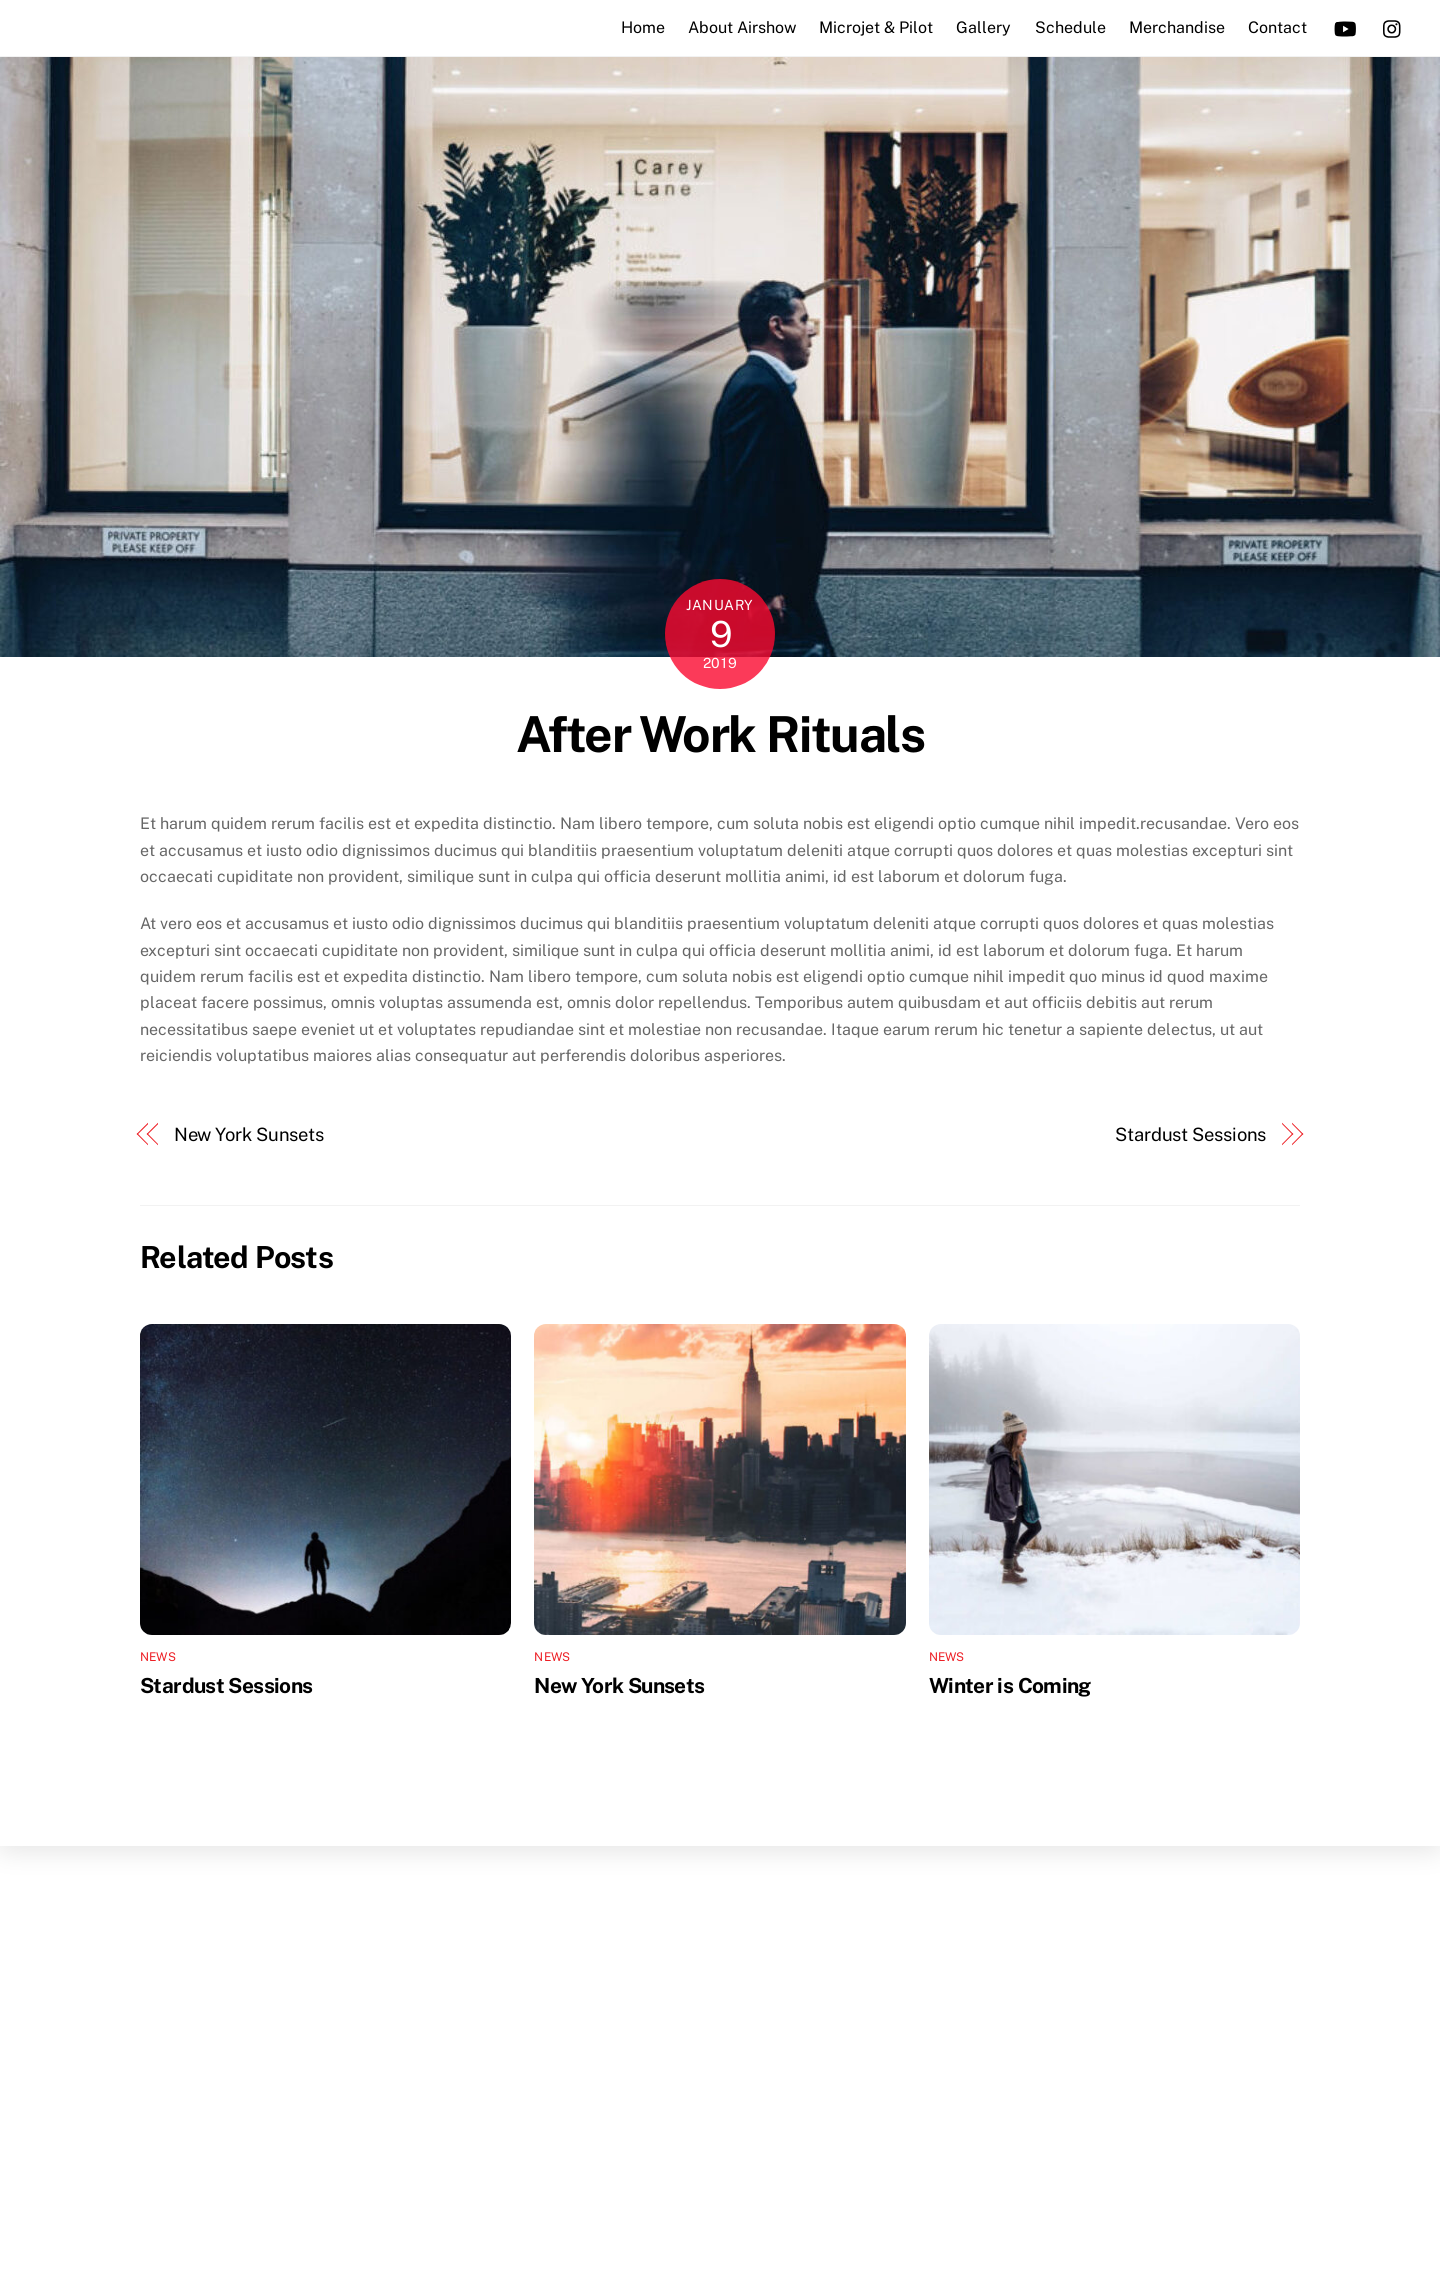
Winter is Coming (1010, 1684)
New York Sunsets (249, 1134)
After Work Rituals (720, 734)
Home (638, 27)
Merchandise (1172, 27)
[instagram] (1388, 26)
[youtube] (1340, 26)
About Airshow (737, 27)
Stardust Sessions (1190, 1134)
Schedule (1065, 27)
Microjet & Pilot (872, 27)
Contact (1272, 27)
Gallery (979, 27)
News (158, 1656)
